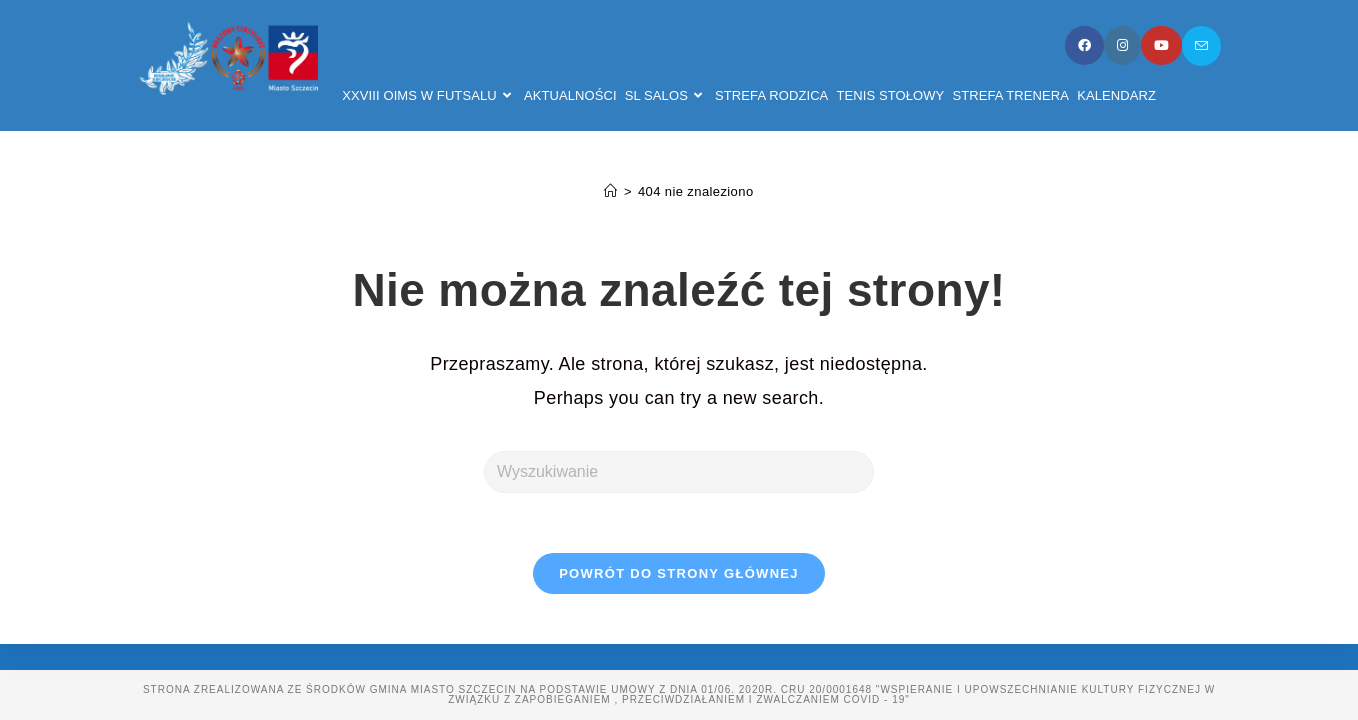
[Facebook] (1084, 45)
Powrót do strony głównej (679, 573)
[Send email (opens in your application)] (1201, 46)
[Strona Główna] (610, 191)
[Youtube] (1161, 45)
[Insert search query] (679, 472)
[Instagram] (1122, 45)
